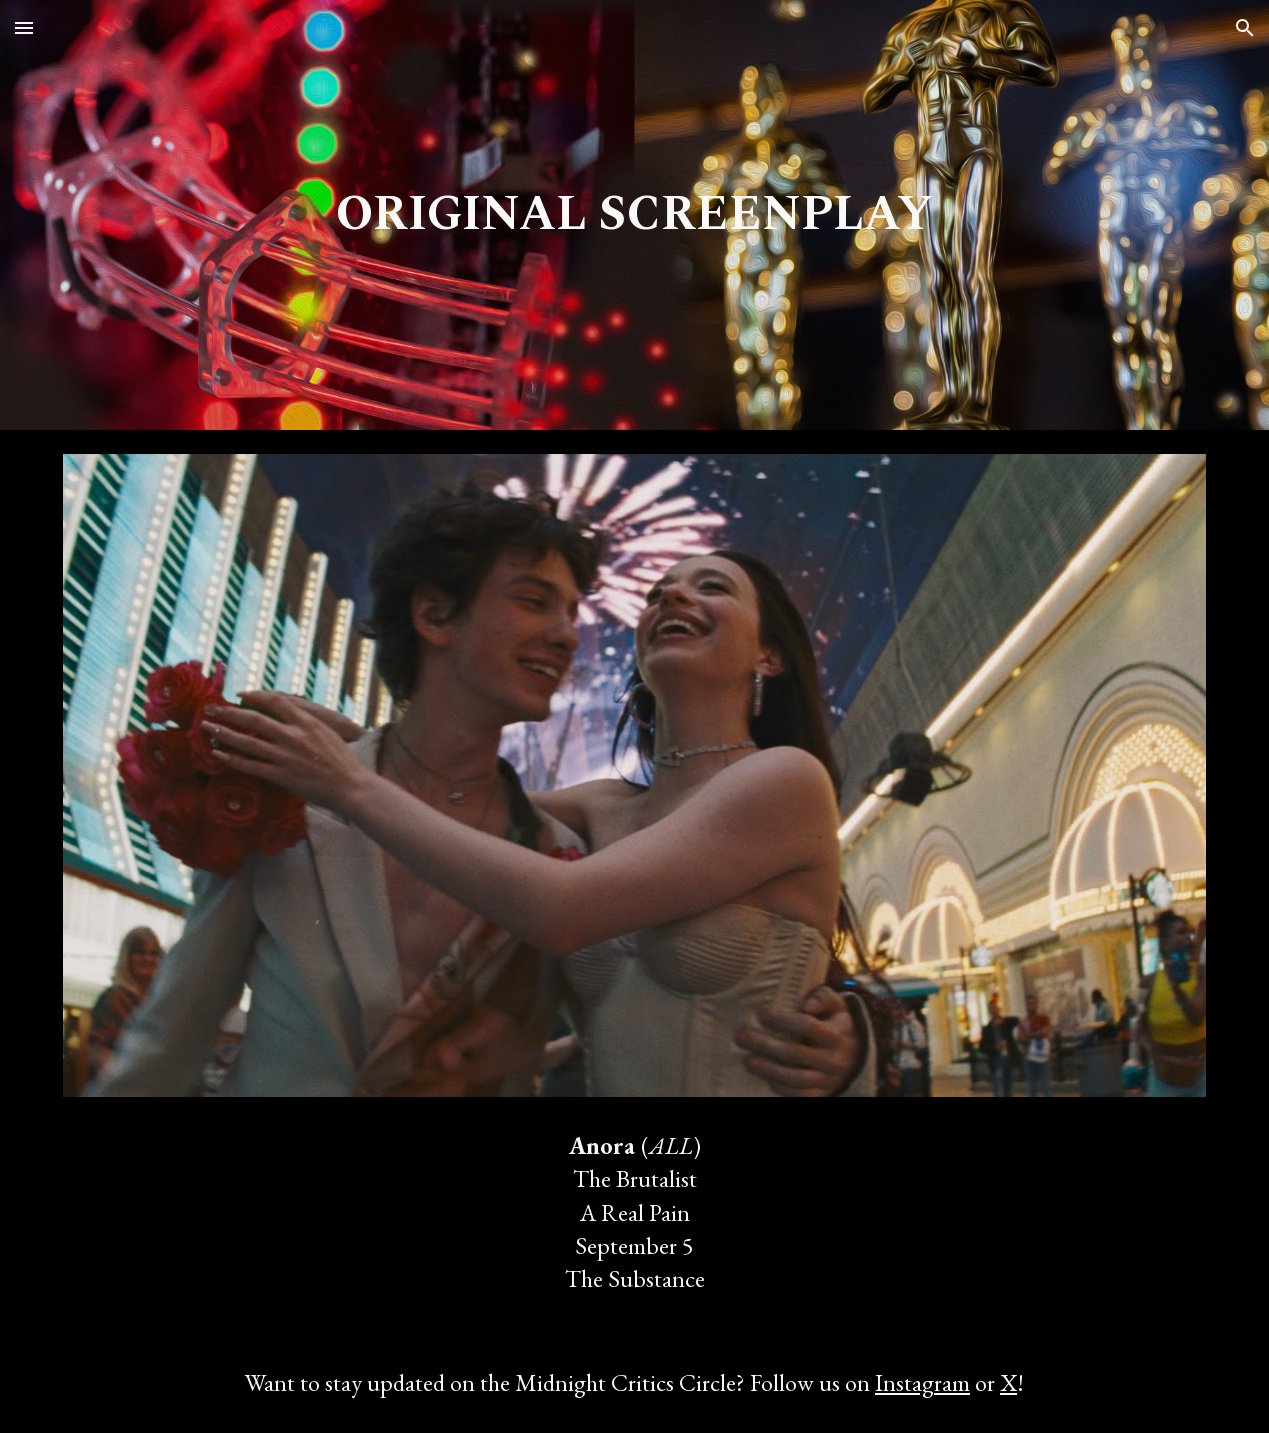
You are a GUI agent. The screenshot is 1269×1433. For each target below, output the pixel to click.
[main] (634, 215)
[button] (24, 27)
